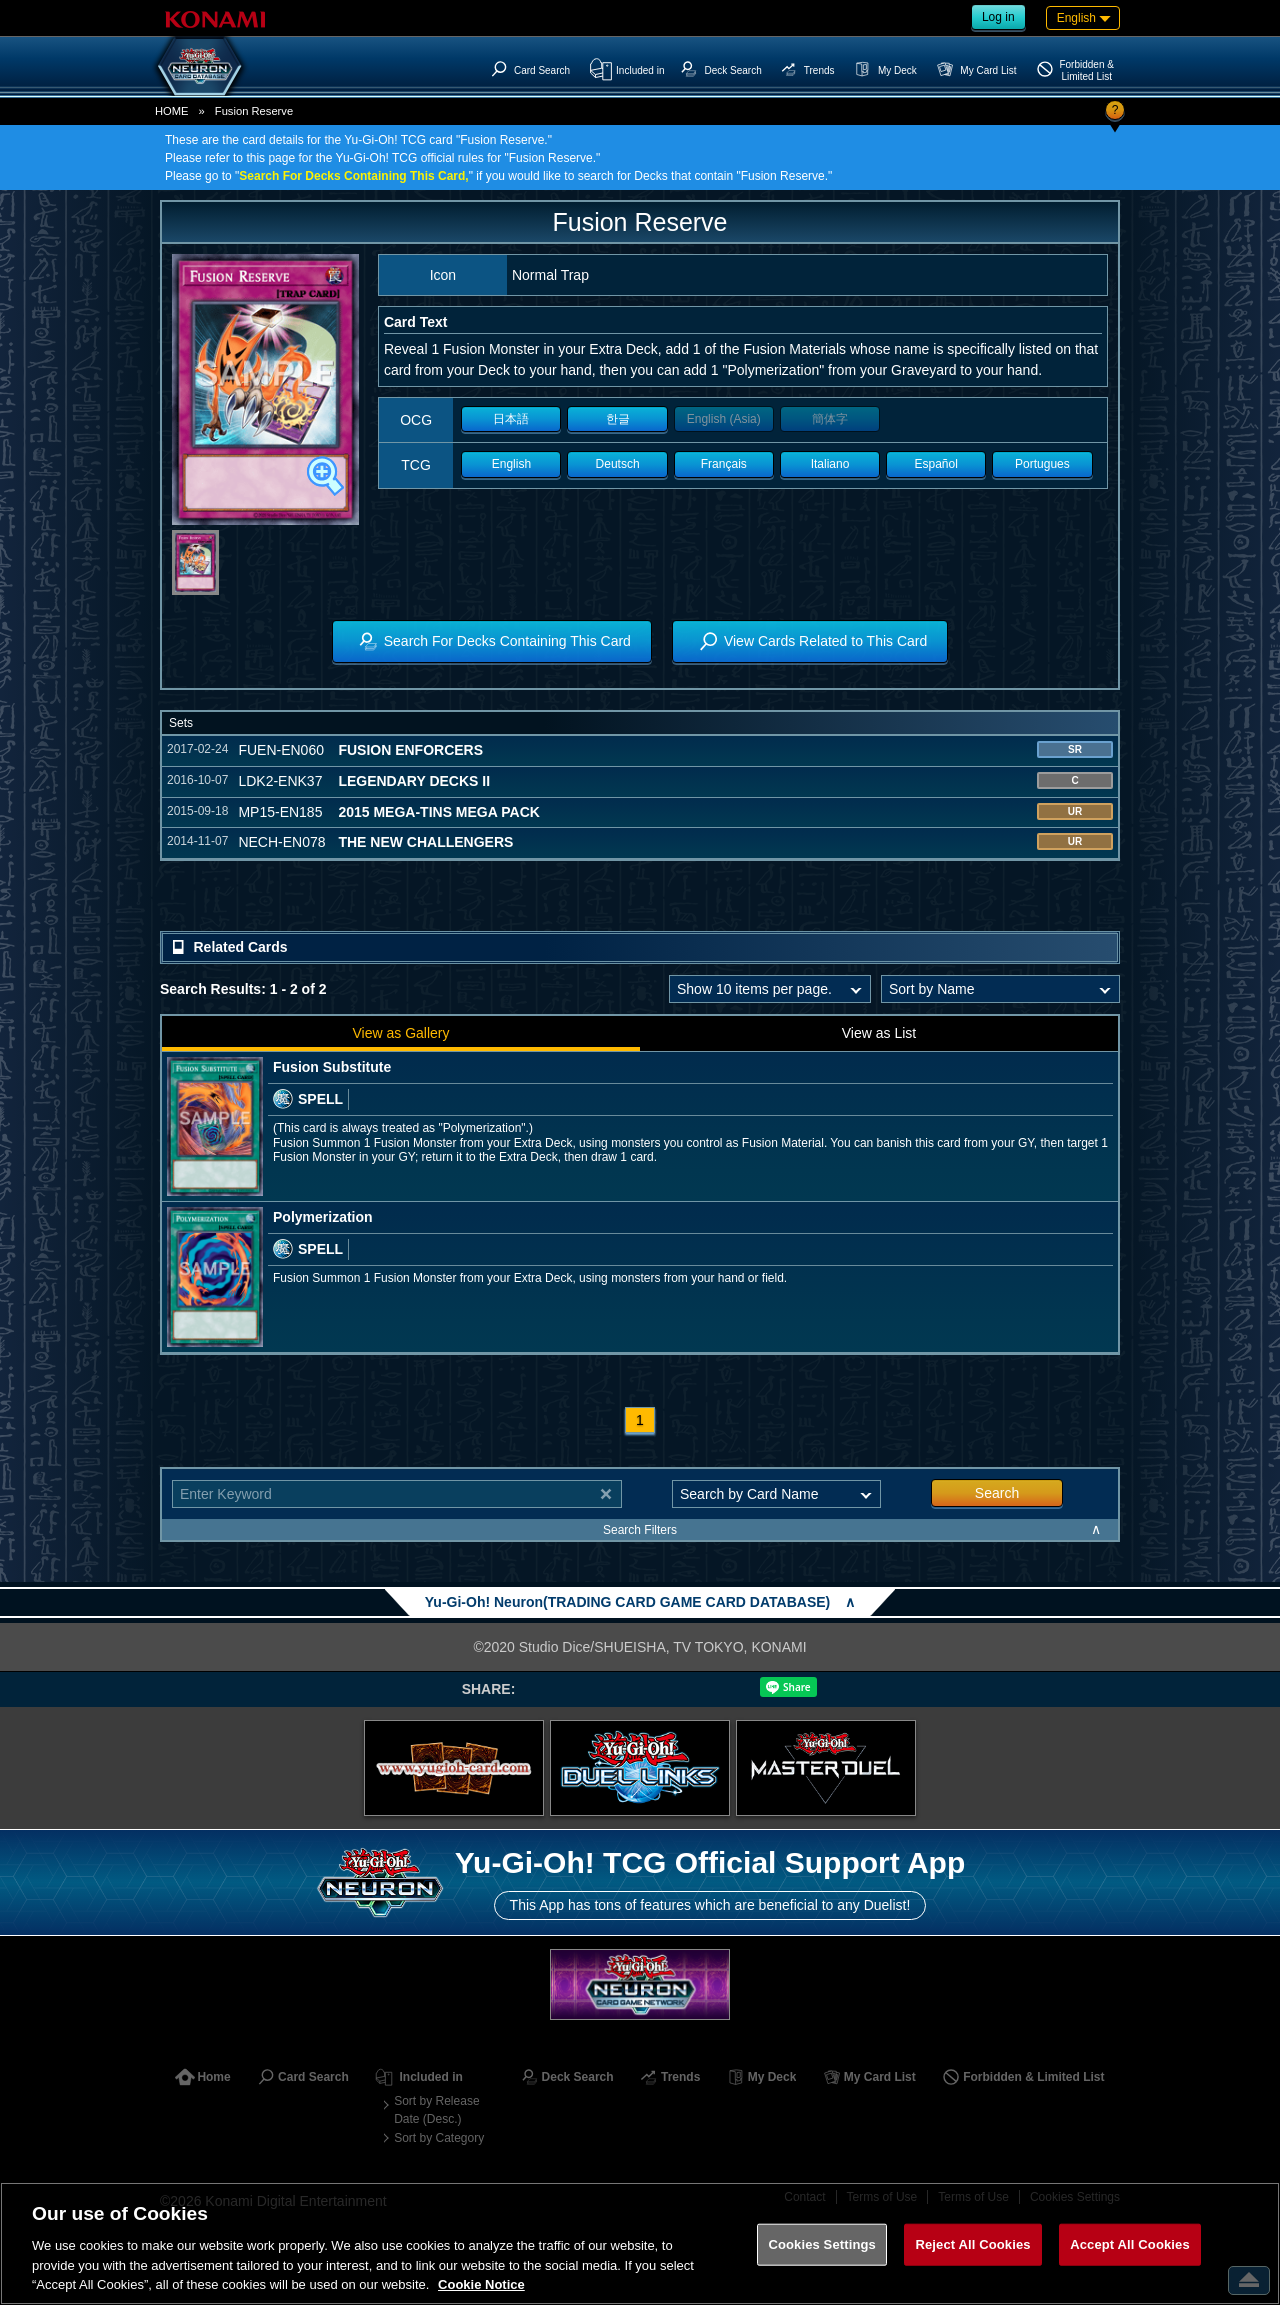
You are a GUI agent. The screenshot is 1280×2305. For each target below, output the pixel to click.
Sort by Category (439, 2138)
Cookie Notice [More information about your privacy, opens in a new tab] (481, 2284)
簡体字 (830, 419)
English (511, 464)
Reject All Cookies (972, 2244)
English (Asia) (724, 419)
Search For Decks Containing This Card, (353, 176)
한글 (618, 419)
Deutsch (618, 464)
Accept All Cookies (1130, 2244)
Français (724, 464)
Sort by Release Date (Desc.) (436, 2110)
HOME (172, 111)
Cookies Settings (822, 2244)
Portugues (1042, 464)
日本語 (511, 419)
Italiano (830, 464)
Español (936, 464)
